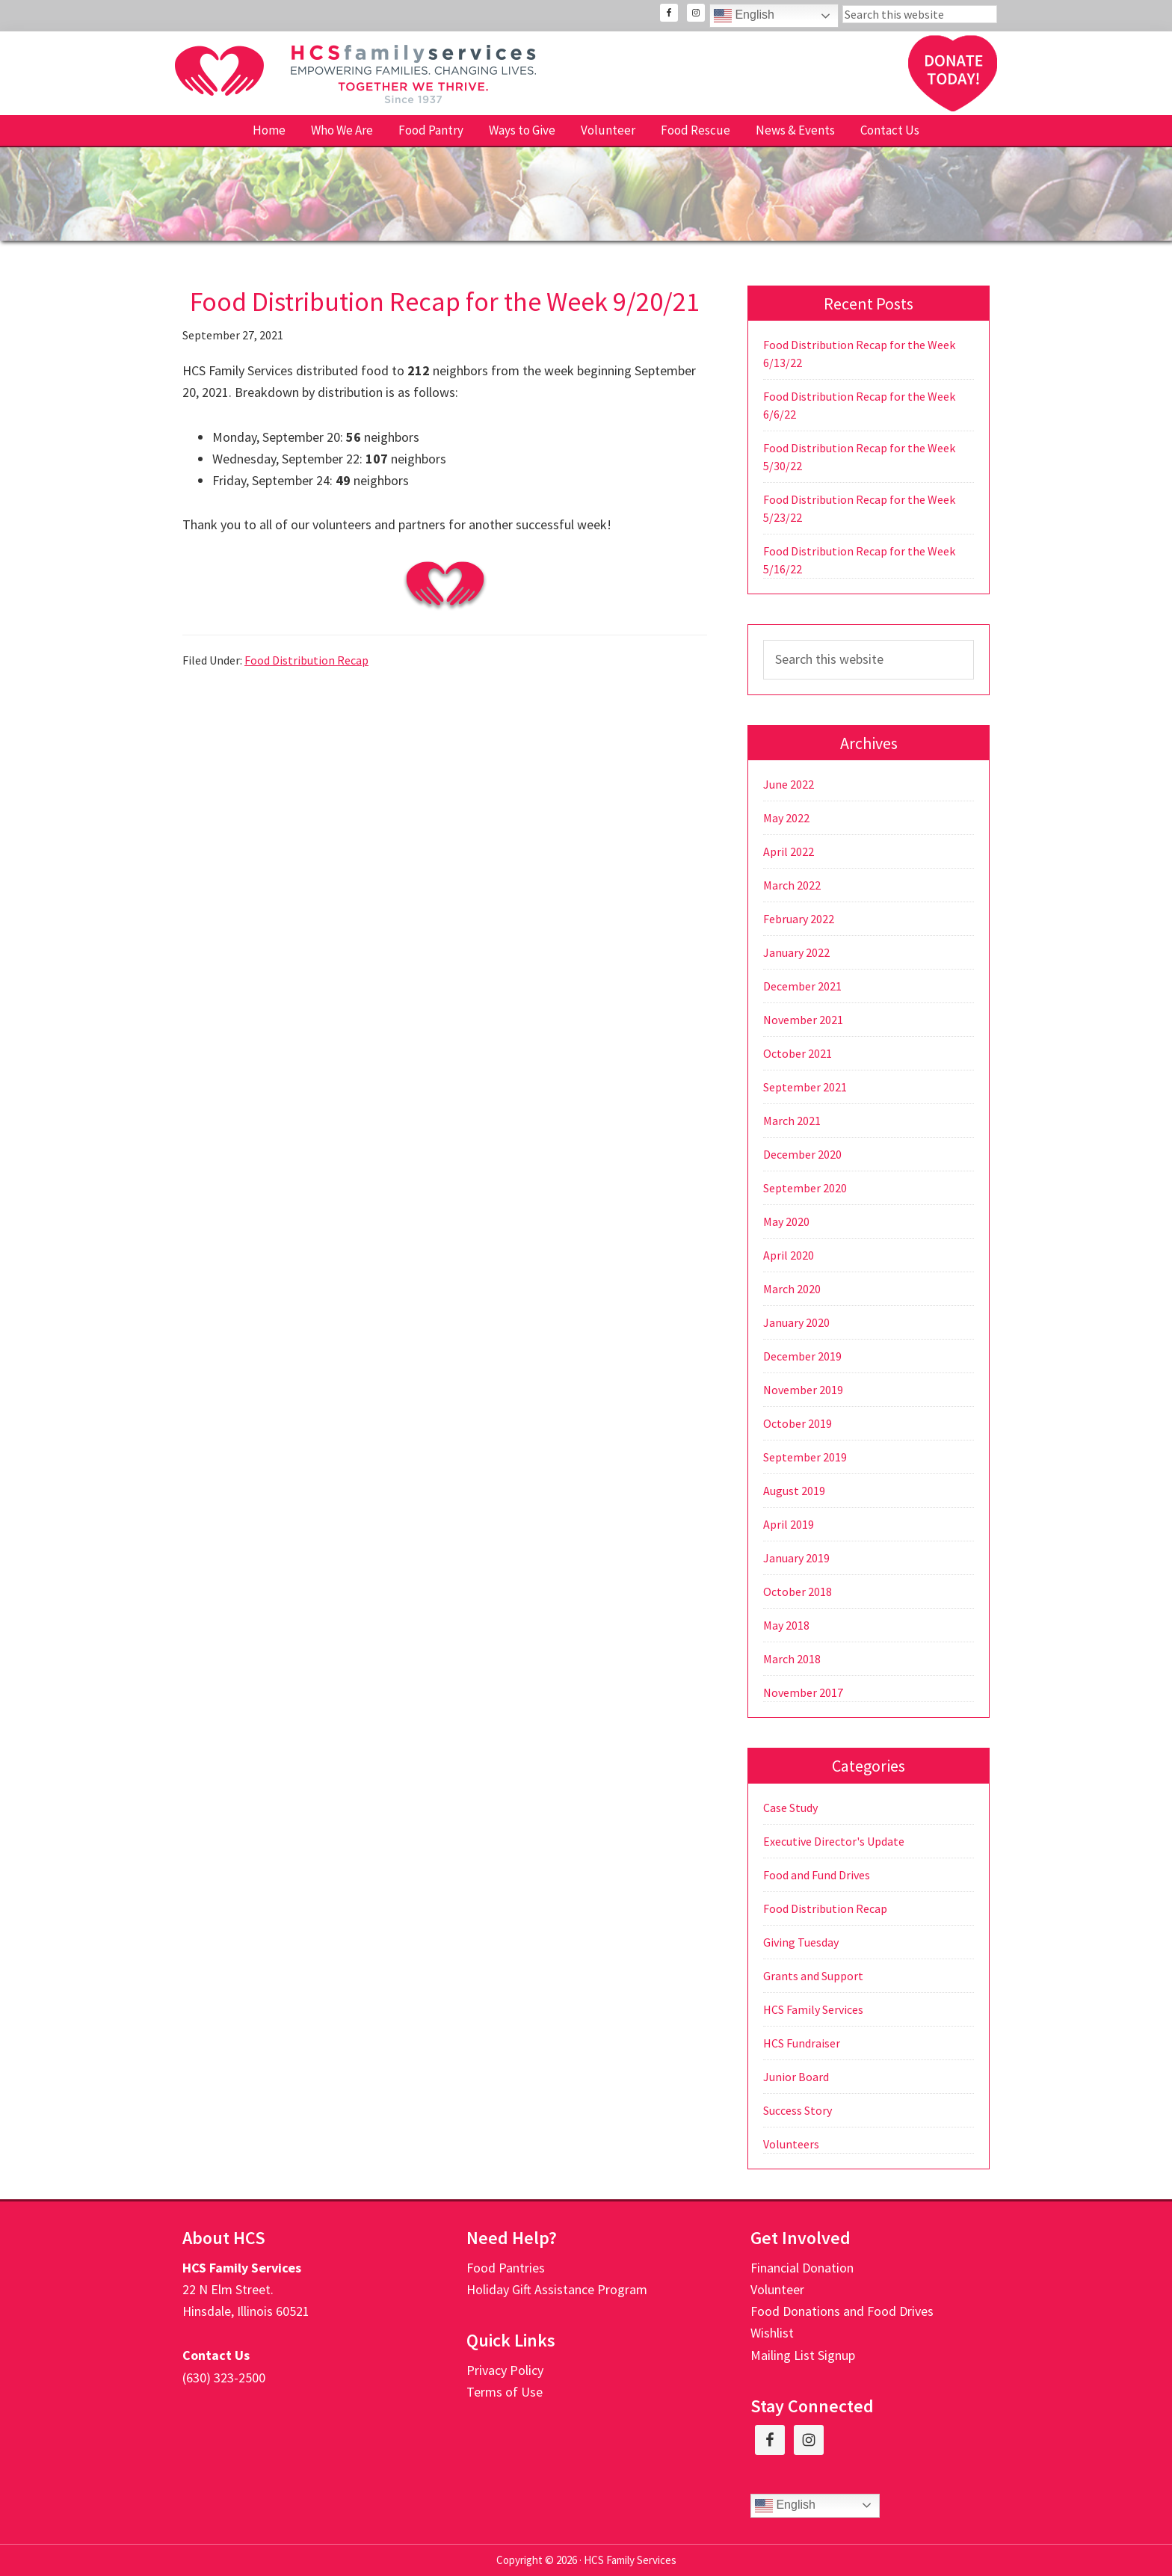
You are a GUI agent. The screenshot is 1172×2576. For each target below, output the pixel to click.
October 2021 (797, 1053)
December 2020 (802, 1154)
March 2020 (792, 1288)
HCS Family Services (813, 2009)
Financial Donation (802, 2267)
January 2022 (796, 952)
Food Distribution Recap (306, 660)
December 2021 (802, 986)
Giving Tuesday (801, 1942)
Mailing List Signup (802, 2355)
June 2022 (788, 784)
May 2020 (786, 1221)
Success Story (797, 2110)
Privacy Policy (504, 2370)
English (744, 16)
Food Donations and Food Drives (842, 2311)
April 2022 (788, 851)
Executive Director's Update (833, 1841)
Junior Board (796, 2076)
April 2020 (788, 1255)
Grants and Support (813, 1975)
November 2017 (803, 1692)
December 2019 (802, 1356)
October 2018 (797, 1591)
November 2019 (803, 1389)
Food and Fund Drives (816, 1874)
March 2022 (792, 885)
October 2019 (797, 1423)
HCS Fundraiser (801, 2043)
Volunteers (791, 2143)
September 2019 (805, 1456)
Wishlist (772, 2332)
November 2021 (803, 1019)
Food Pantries (505, 2267)
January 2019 (796, 1557)
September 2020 (805, 1187)
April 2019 (788, 1524)
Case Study (790, 1807)
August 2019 (794, 1490)
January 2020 (796, 1322)
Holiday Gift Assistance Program (556, 2289)
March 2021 (792, 1120)
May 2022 (786, 817)
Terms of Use (504, 2391)
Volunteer (777, 2289)
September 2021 (805, 1086)
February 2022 (798, 918)
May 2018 (786, 1625)
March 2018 (792, 1658)
